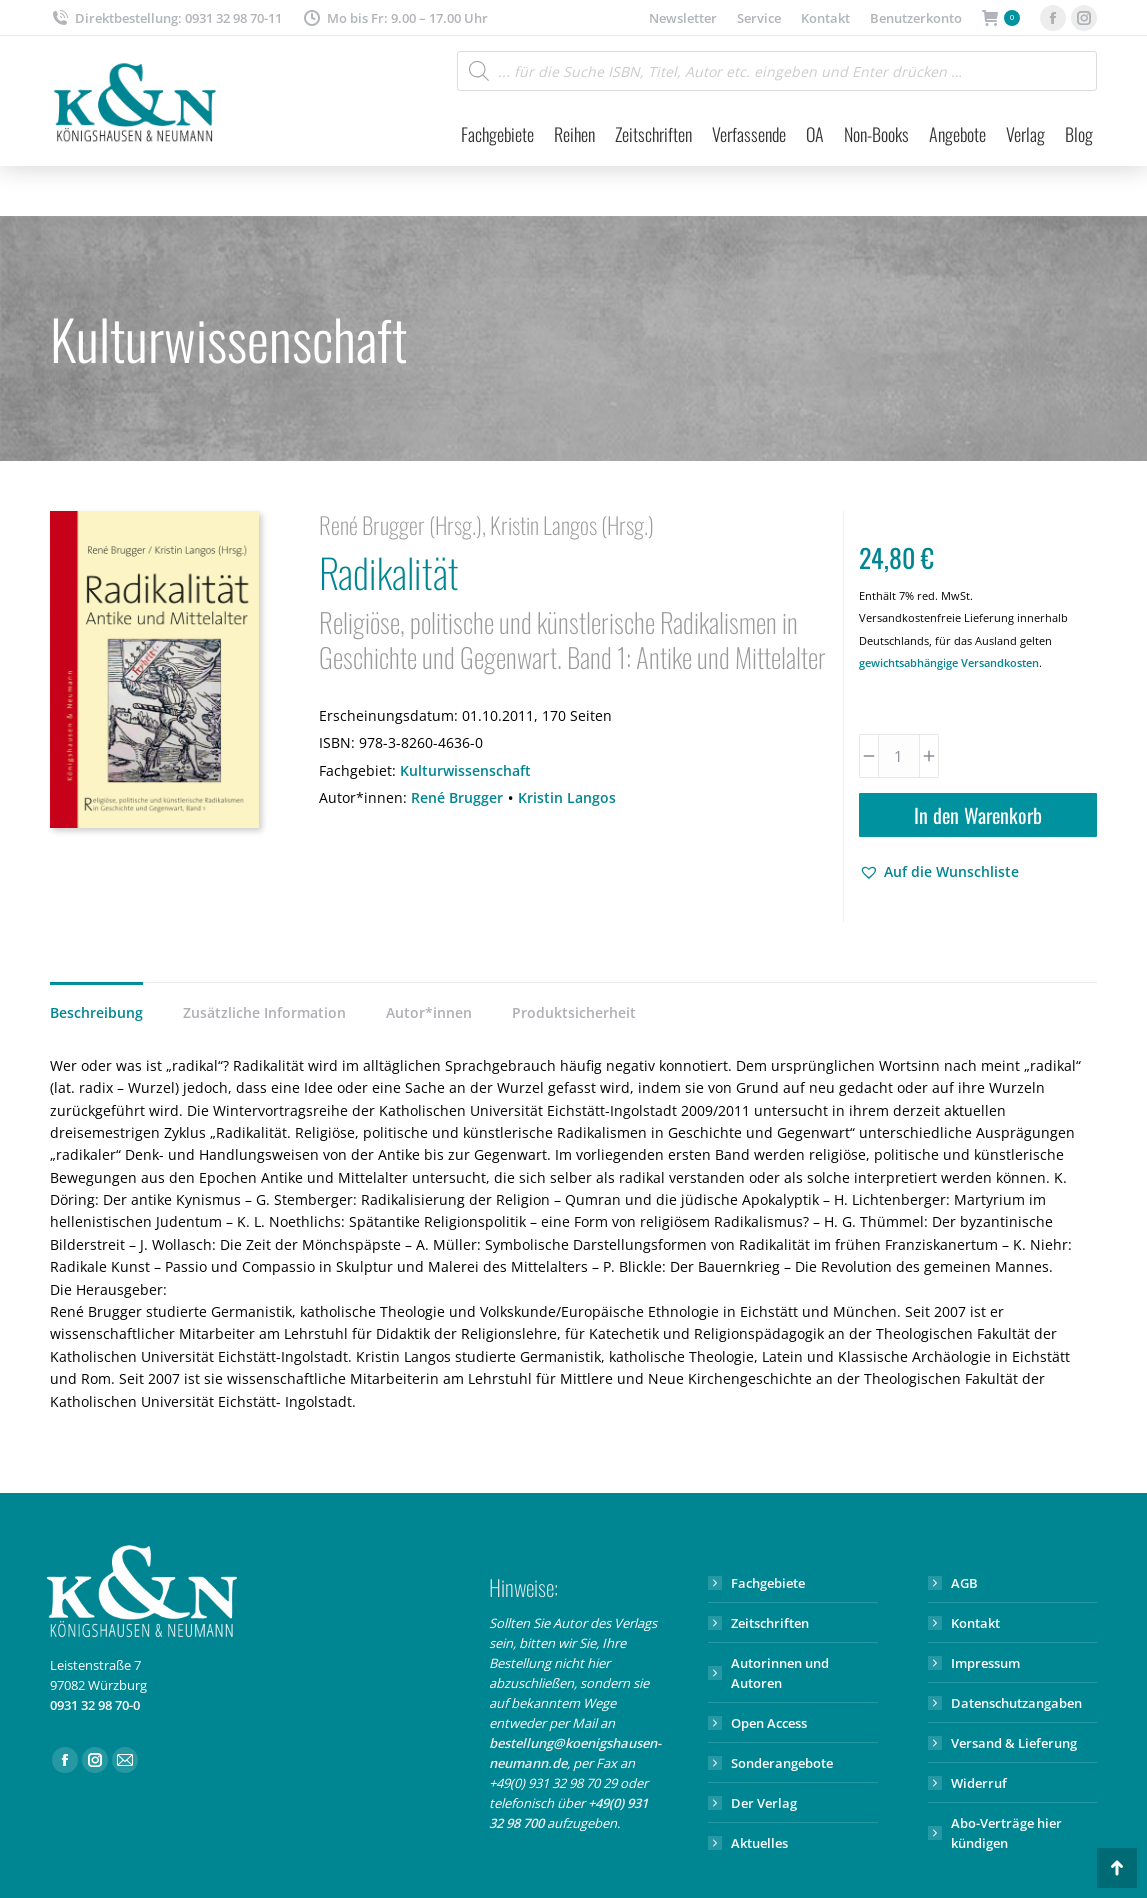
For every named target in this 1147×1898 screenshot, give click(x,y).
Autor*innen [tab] (429, 1012)
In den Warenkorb (978, 815)
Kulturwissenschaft (465, 770)
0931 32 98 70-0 (95, 1705)
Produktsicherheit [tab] (574, 1012)
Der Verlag (764, 1803)
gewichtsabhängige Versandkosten (949, 662)
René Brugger (457, 797)
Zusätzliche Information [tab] (264, 1012)
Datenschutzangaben (1016, 1703)
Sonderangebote (782, 1763)
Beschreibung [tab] (96, 1012)
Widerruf (979, 1783)
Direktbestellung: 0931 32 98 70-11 (166, 18)
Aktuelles (759, 1843)
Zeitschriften (770, 1623)
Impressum (985, 1663)
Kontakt (975, 1623)
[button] (939, 872)
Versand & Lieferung (1014, 1743)
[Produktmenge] (899, 756)
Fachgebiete (768, 1583)
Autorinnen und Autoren (780, 1673)
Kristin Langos (567, 797)
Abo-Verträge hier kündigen (1006, 1833)
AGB (964, 1583)
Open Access (769, 1723)
